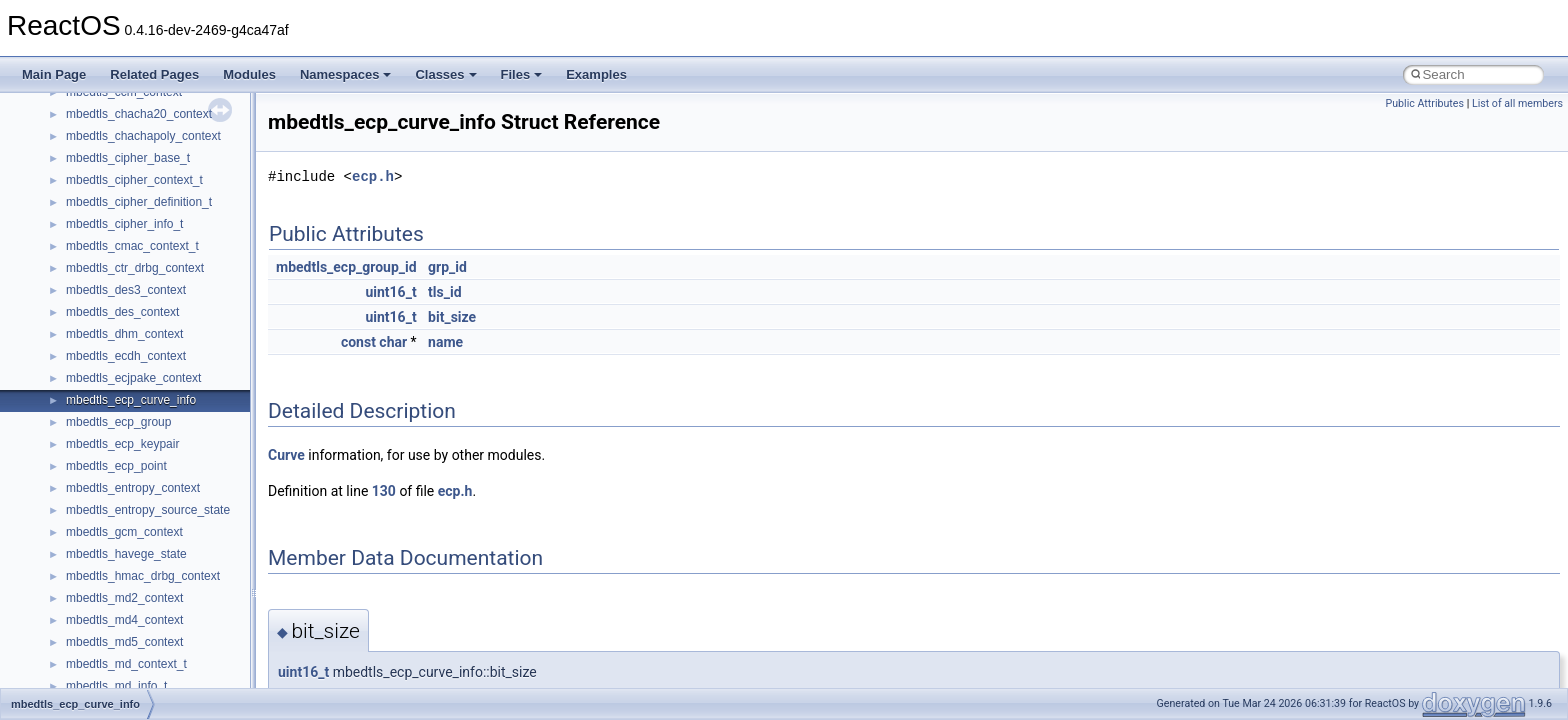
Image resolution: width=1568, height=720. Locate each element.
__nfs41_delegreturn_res (132, 586)
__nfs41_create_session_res (142, 498)
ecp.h (373, 176)
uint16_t (390, 292)
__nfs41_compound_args (133, 388)
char (393, 342)
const (358, 342)
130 (384, 491)
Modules (249, 74)
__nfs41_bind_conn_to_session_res (162, 190)
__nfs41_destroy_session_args (149, 652)
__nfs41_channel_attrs (126, 256)
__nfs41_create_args (122, 432)
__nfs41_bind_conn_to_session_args (165, 168)
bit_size (452, 317)
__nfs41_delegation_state (134, 520)
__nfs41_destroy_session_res (145, 674)
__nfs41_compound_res (130, 410)
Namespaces (346, 74)
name (445, 342)
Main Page (54, 74)
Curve (286, 455)
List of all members (1517, 103)
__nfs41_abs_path (115, 102)
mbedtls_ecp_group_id (346, 267)
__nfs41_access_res (121, 146)
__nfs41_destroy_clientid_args (147, 608)
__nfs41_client (104, 278)
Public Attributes (1424, 103)
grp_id (447, 267)
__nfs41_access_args (124, 124)
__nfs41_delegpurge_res (132, 542)
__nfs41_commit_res (121, 322)
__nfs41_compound (118, 366)
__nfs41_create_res (119, 454)
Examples (596, 74)
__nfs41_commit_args (125, 300)
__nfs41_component (120, 344)
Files (522, 74)
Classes (445, 74)
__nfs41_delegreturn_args (136, 564)
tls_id (444, 292)
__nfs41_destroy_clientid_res (144, 630)
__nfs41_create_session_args (146, 476)
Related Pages (154, 74)
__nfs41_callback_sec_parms (145, 212)
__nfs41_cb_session (120, 234)
